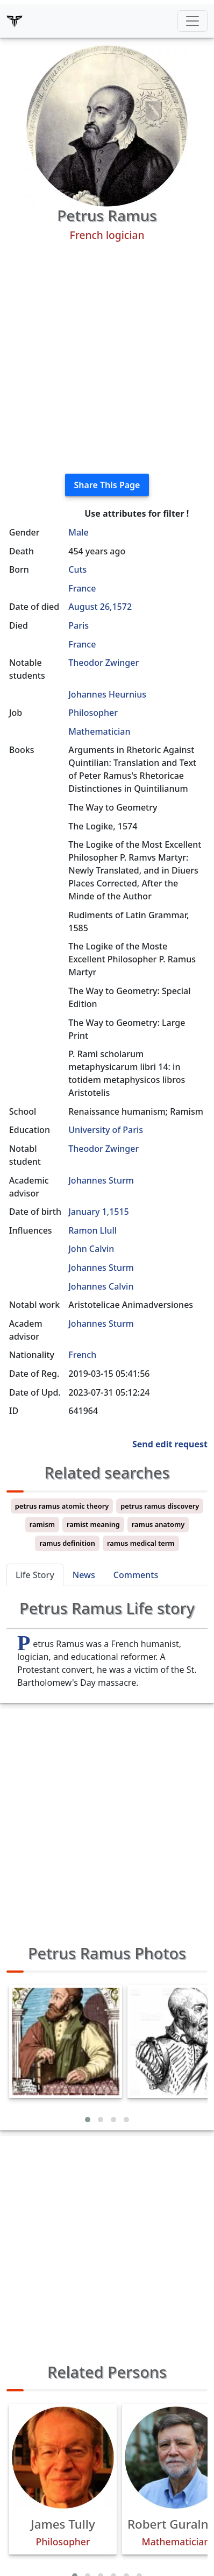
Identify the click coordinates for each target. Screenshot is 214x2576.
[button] (87, 2119)
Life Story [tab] (35, 1575)
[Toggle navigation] (192, 21)
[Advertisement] (107, 358)
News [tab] (84, 1575)
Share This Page (107, 485)
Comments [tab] (135, 1575)
